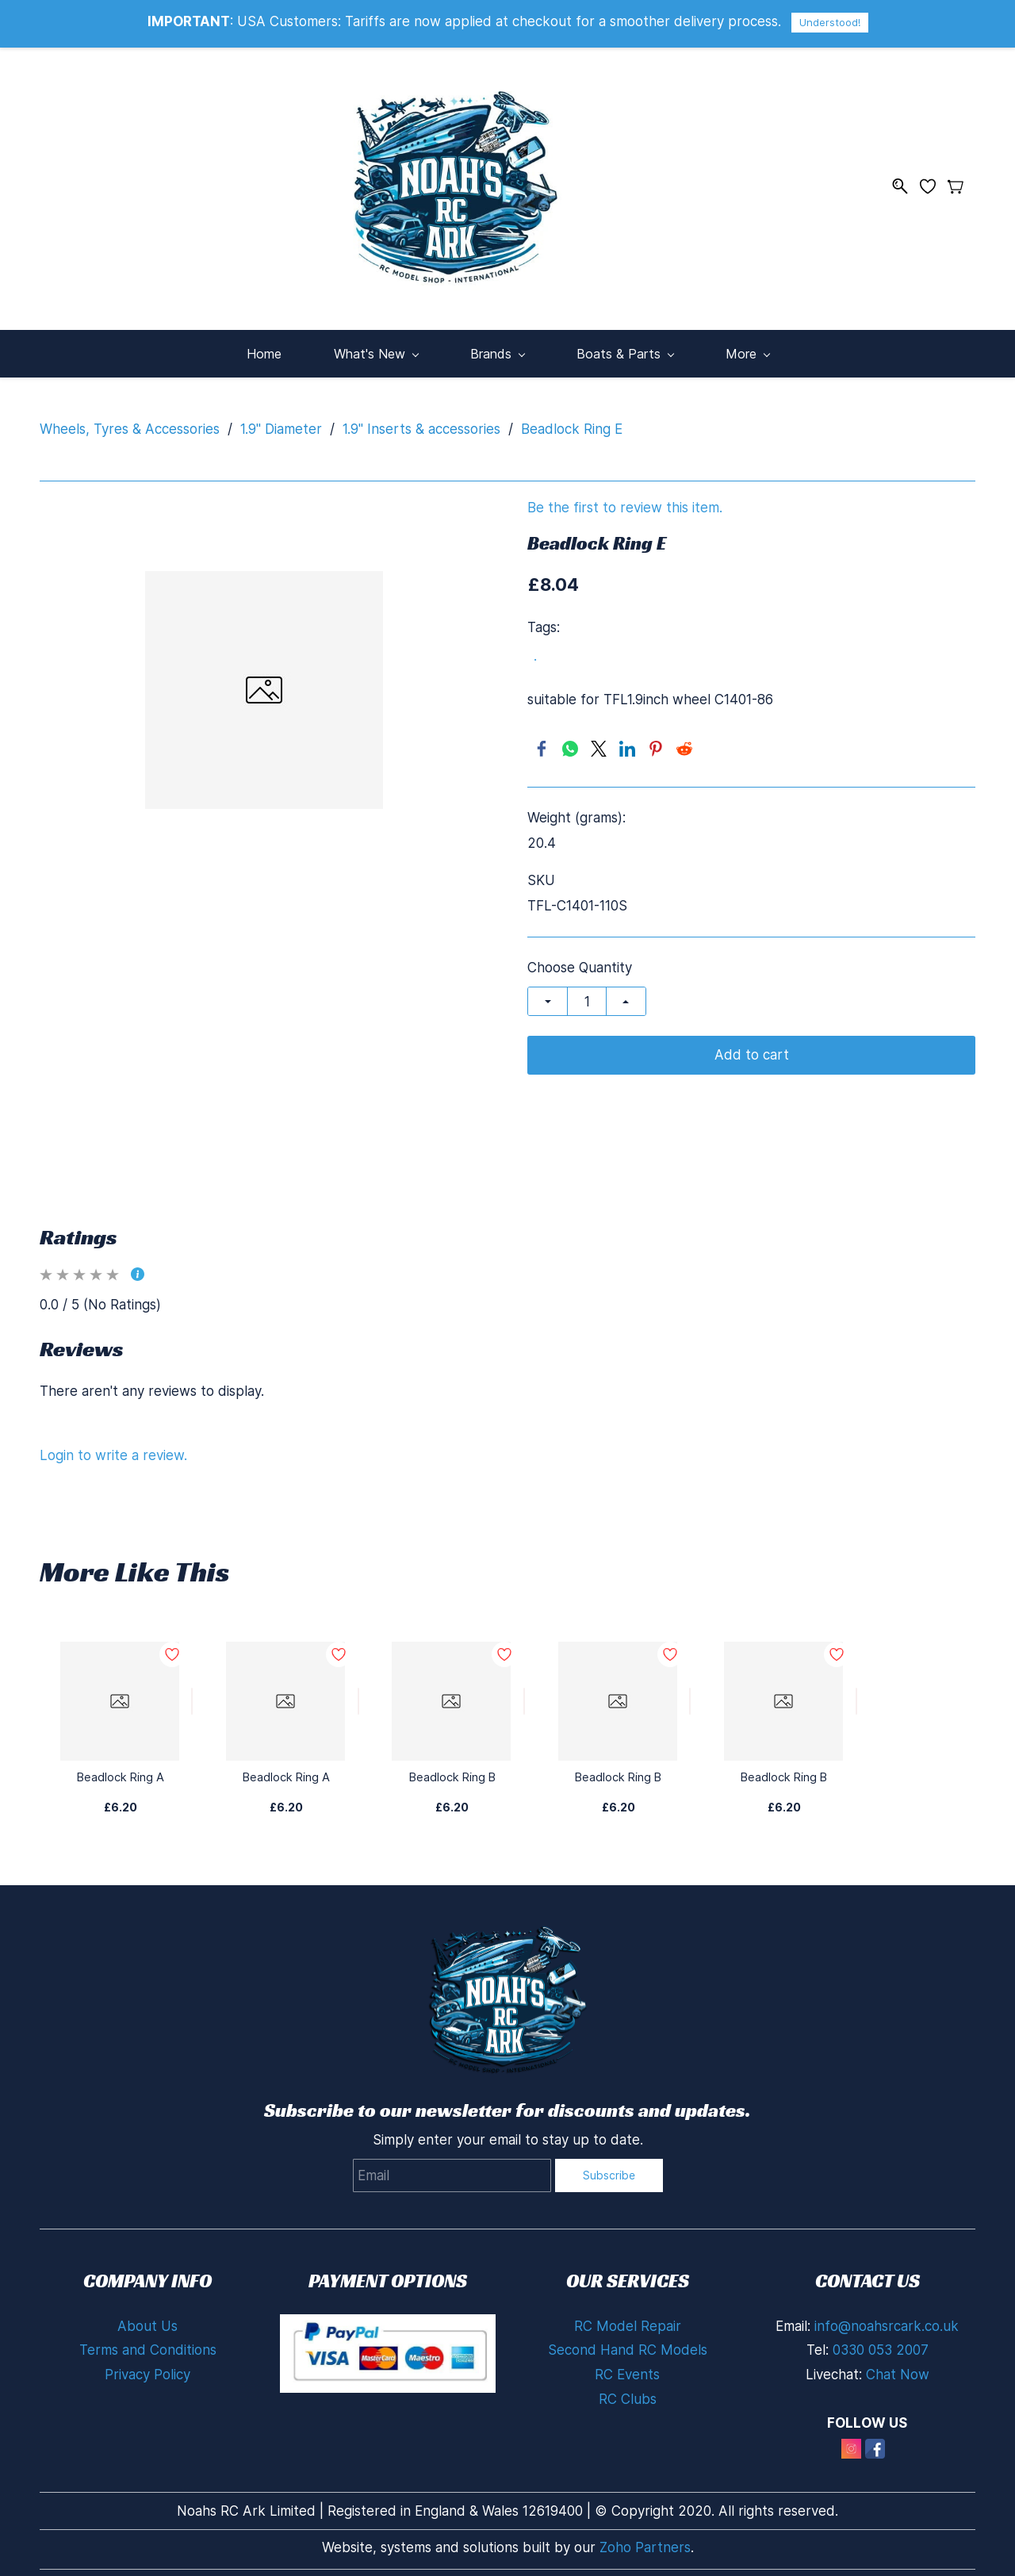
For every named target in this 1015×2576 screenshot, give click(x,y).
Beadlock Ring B (452, 1766)
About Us (147, 2315)
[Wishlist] (934, 180)
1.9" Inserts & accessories (421, 418)
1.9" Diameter (281, 418)
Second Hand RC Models (627, 2340)
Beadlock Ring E (571, 418)
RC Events (627, 2364)
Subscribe (609, 2165)
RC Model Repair (627, 2315)
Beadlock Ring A (120, 1766)
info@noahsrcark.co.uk (886, 2315)
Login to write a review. (113, 1444)
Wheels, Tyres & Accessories (130, 418)
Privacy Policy (147, 2364)
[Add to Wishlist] (192, 1690)
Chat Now (897, 2364)
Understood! (829, 22)
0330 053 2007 (881, 2340)
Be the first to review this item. (624, 497)
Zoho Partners (645, 2537)
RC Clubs (628, 2388)
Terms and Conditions (147, 2340)
